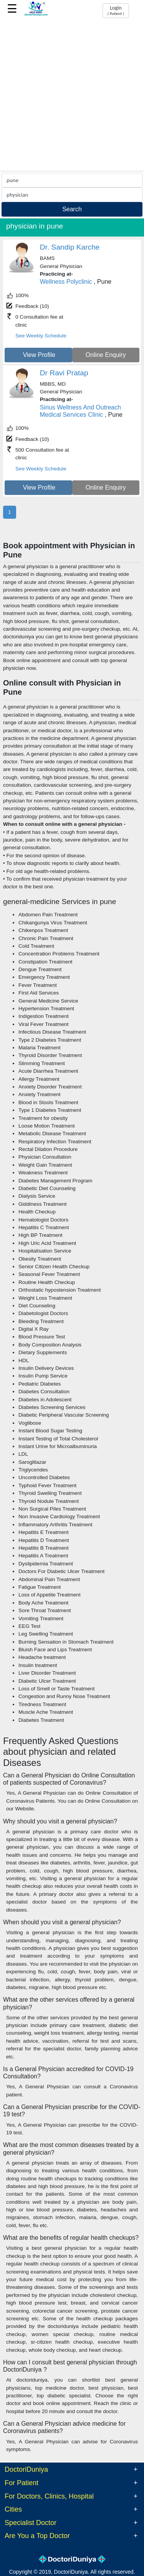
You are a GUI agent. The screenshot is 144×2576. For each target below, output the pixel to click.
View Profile (39, 355)
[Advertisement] (72, 95)
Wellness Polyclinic (66, 281)
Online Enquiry (106, 355)
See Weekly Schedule (40, 336)
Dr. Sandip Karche (70, 247)
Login (116, 10)
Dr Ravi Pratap (64, 373)
